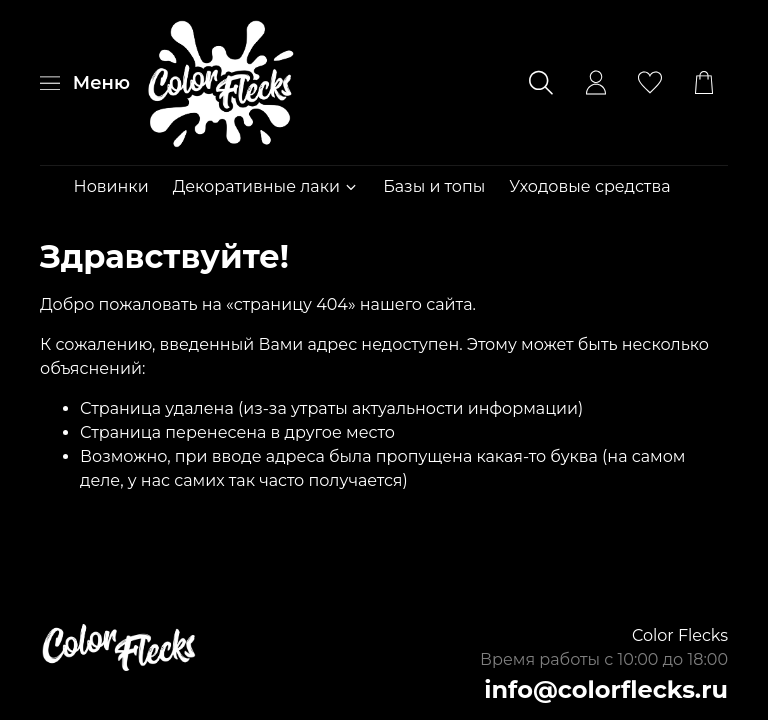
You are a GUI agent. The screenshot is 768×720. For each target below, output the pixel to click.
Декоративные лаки (266, 186)
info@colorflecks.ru (606, 689)
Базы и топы (434, 186)
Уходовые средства (589, 186)
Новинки (111, 186)
